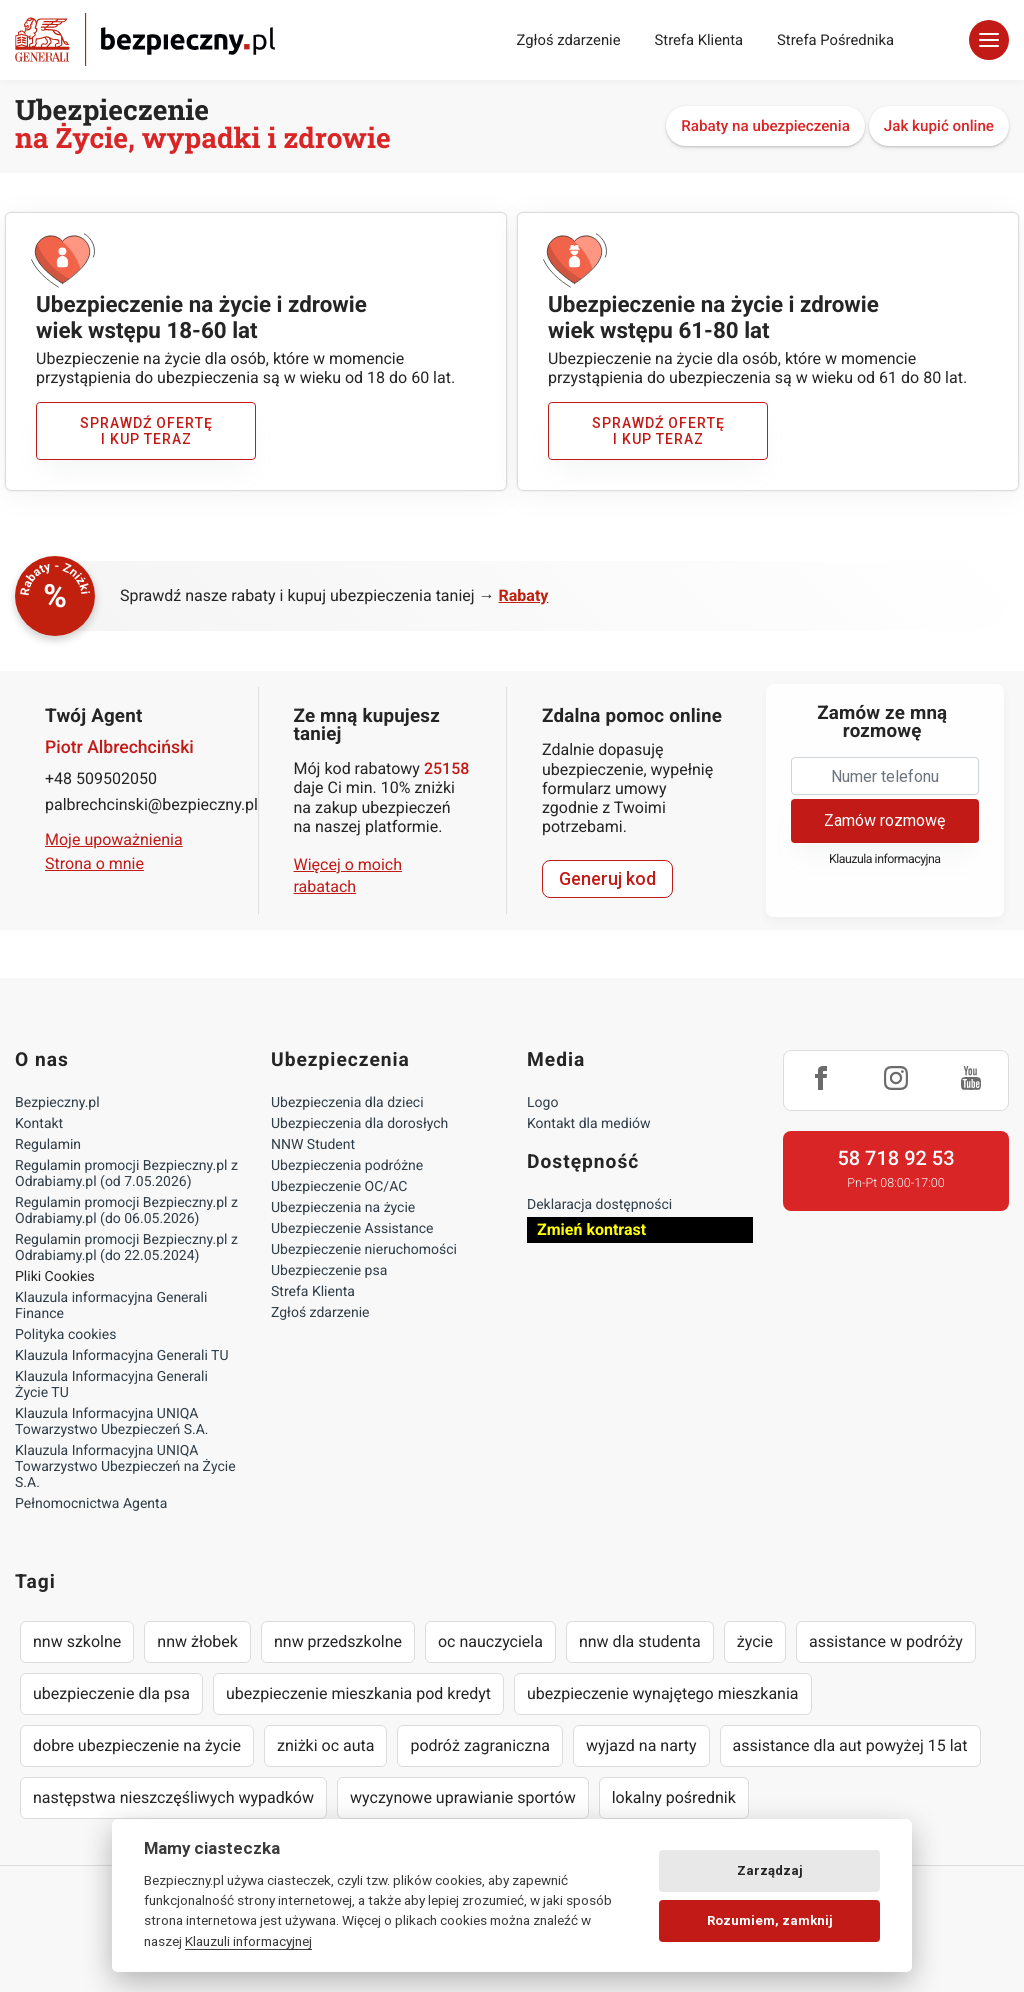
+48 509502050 (101, 778)
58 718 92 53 (895, 1158)
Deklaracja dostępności (599, 1205)
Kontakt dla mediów (589, 1124)
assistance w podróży (886, 1641)
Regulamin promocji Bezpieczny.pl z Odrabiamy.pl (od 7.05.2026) (126, 1174)
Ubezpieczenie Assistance (352, 1229)
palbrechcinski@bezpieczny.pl (139, 804)
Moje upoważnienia (114, 839)
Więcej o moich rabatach (348, 875)
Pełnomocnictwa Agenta (91, 1504)
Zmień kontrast (591, 1229)
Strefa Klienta (699, 40)
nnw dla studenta (640, 1641)
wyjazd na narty (641, 1745)
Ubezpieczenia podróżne (347, 1166)
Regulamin (48, 1145)
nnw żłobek (197, 1641)
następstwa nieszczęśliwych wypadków (173, 1797)
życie (755, 1641)
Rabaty (524, 595)
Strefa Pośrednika (835, 40)
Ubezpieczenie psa (329, 1271)
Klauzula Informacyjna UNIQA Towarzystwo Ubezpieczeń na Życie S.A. (125, 1467)
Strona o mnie (94, 863)
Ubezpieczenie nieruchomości (364, 1250)
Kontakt (39, 1124)
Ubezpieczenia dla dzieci (347, 1103)
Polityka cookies (65, 1335)
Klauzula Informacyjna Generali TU (121, 1356)
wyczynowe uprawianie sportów (463, 1797)
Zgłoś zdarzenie (568, 40)
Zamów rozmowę (884, 820)
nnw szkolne (77, 1641)
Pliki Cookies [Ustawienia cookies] (55, 1277)
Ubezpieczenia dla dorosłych (359, 1124)
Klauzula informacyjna (885, 859)
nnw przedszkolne (338, 1641)
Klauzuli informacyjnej (248, 1941)
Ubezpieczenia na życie (343, 1208)
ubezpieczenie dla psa (111, 1693)
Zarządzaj (770, 1870)
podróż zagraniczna (479, 1745)
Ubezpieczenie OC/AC (339, 1187)
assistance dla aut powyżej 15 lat (850, 1745)
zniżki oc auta (326, 1745)
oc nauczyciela (490, 1641)
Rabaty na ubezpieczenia (765, 126)
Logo (542, 1103)
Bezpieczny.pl (57, 1103)
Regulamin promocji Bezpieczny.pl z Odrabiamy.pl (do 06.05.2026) (126, 1211)
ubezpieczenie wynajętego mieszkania (663, 1693)
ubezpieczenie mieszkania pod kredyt (358, 1693)
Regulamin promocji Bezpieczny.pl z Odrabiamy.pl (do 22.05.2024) (126, 1248)
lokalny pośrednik (674, 1797)
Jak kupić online (939, 126)
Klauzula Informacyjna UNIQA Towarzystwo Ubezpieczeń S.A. (112, 1422)
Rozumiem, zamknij (770, 1920)
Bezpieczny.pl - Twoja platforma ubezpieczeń (145, 39)
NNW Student (313, 1145)
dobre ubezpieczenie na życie (137, 1745)
